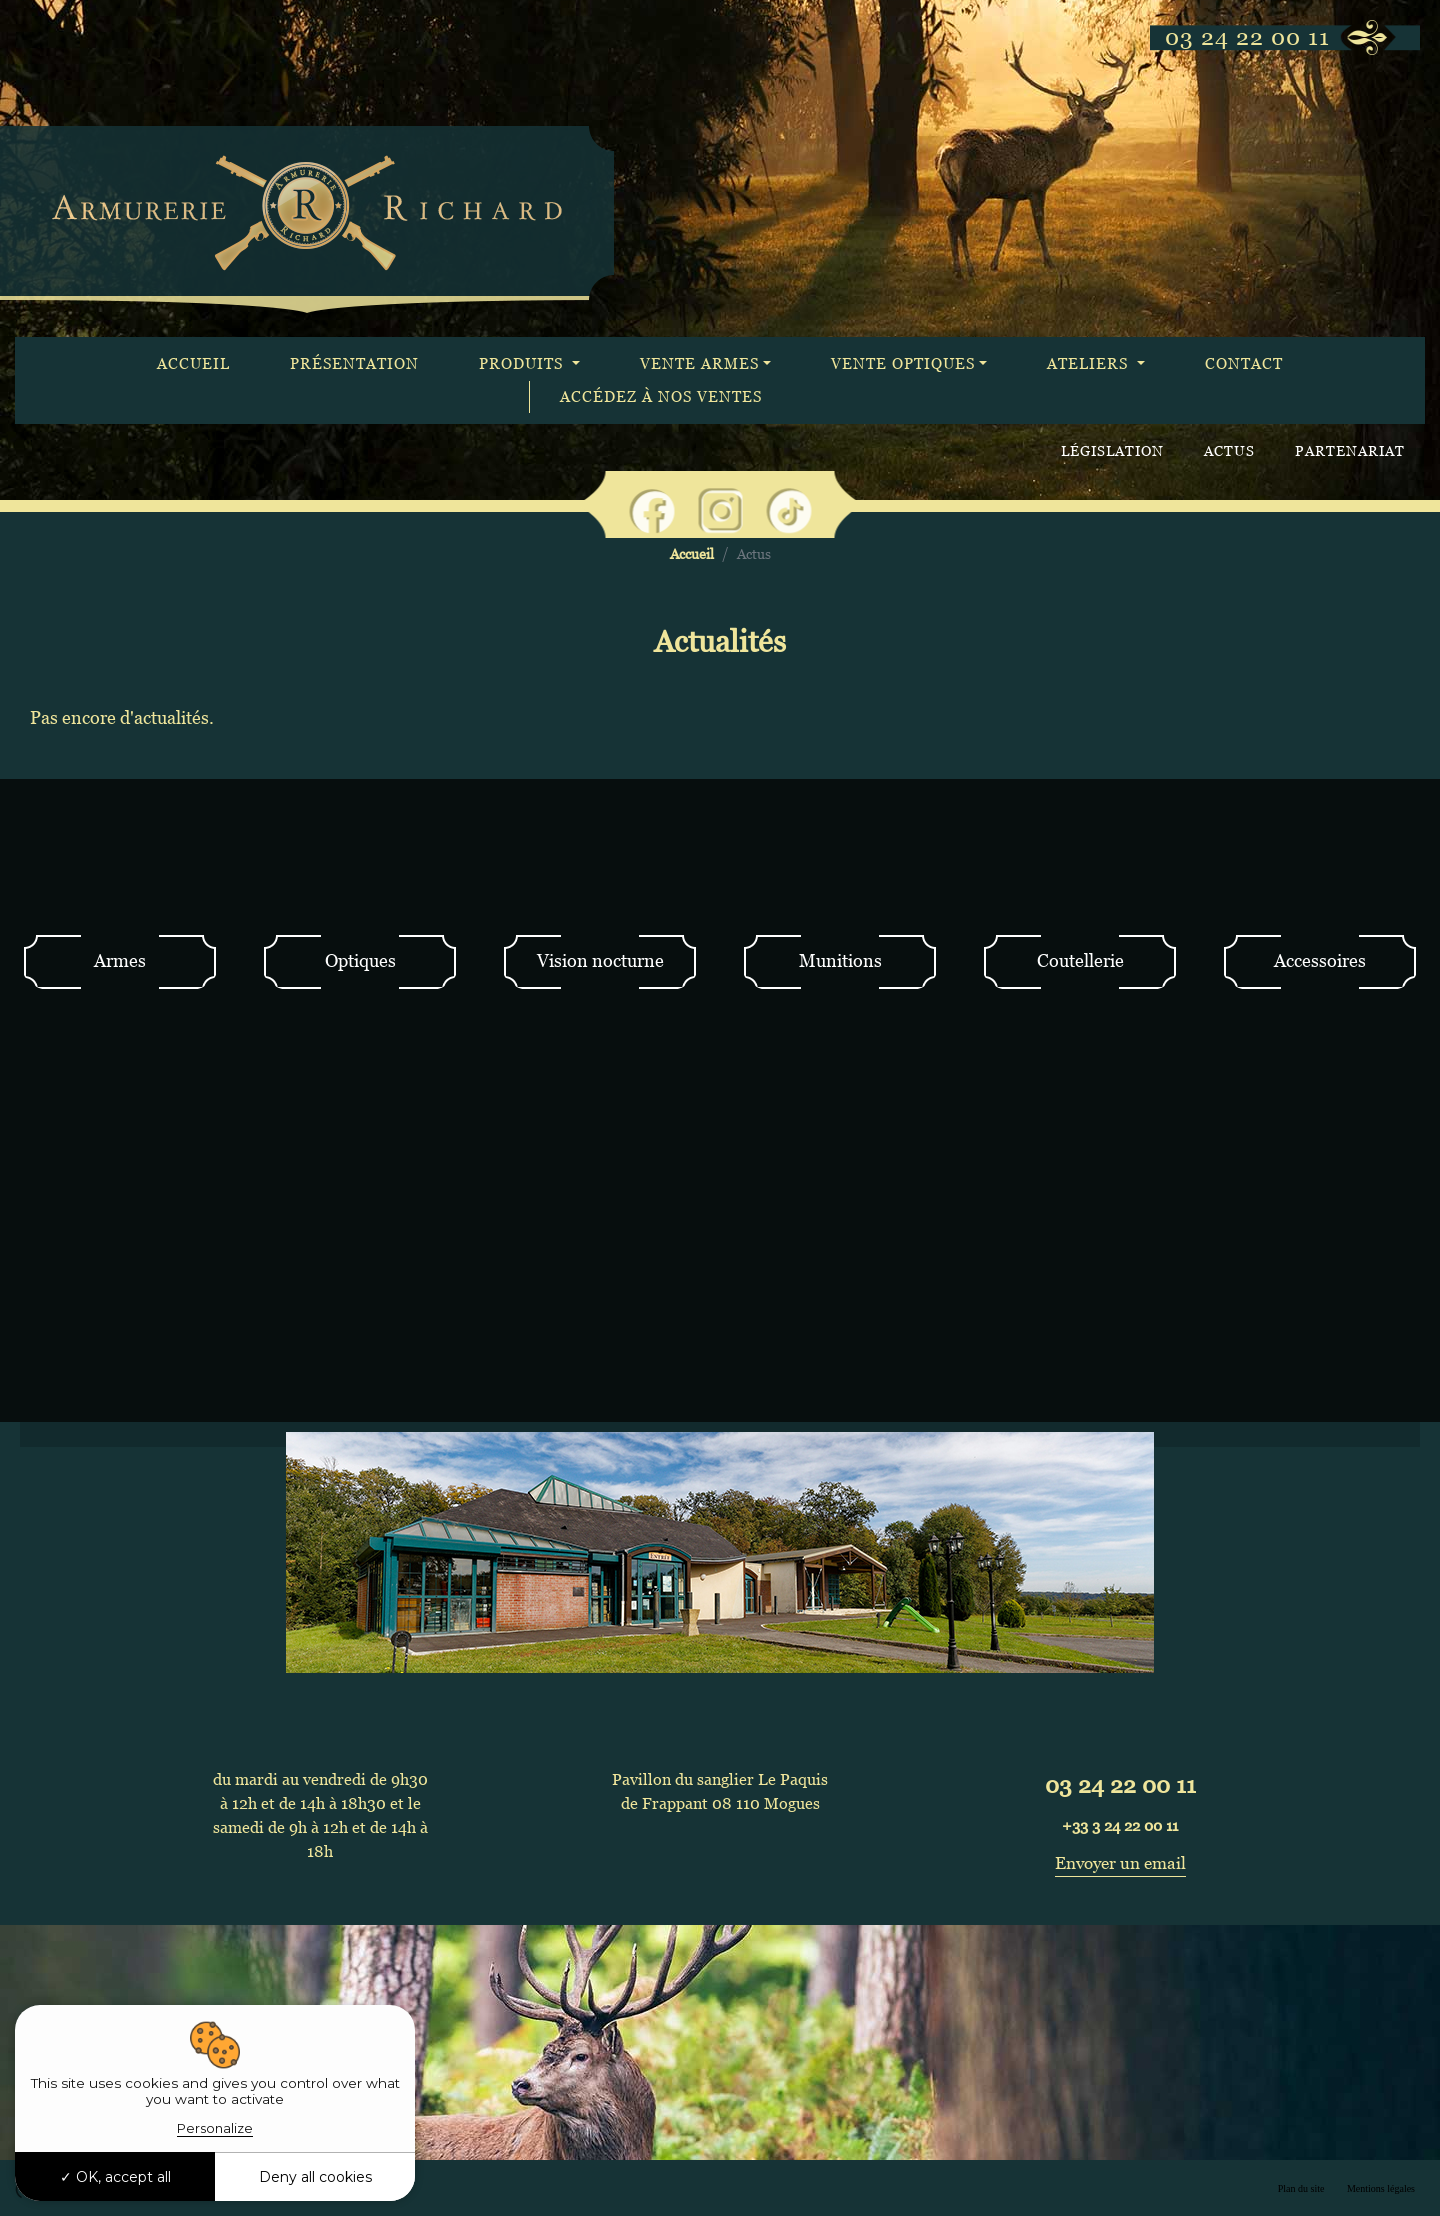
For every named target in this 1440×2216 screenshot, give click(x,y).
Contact (1244, 363)
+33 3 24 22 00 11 (1120, 1825)
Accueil (193, 363)
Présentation (354, 363)
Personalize (215, 2128)
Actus (1229, 451)
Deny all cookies (315, 2177)
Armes (120, 960)
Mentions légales (1381, 2188)
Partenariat (1350, 451)
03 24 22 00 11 (1247, 37)
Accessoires (1320, 960)
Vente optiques (903, 363)
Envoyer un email (1120, 1863)
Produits (523, 363)
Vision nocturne (600, 960)
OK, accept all (115, 2177)
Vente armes (699, 363)
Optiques (360, 960)
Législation (1112, 451)
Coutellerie (1080, 960)
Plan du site (1301, 2188)
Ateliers (1090, 363)
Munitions (840, 960)
